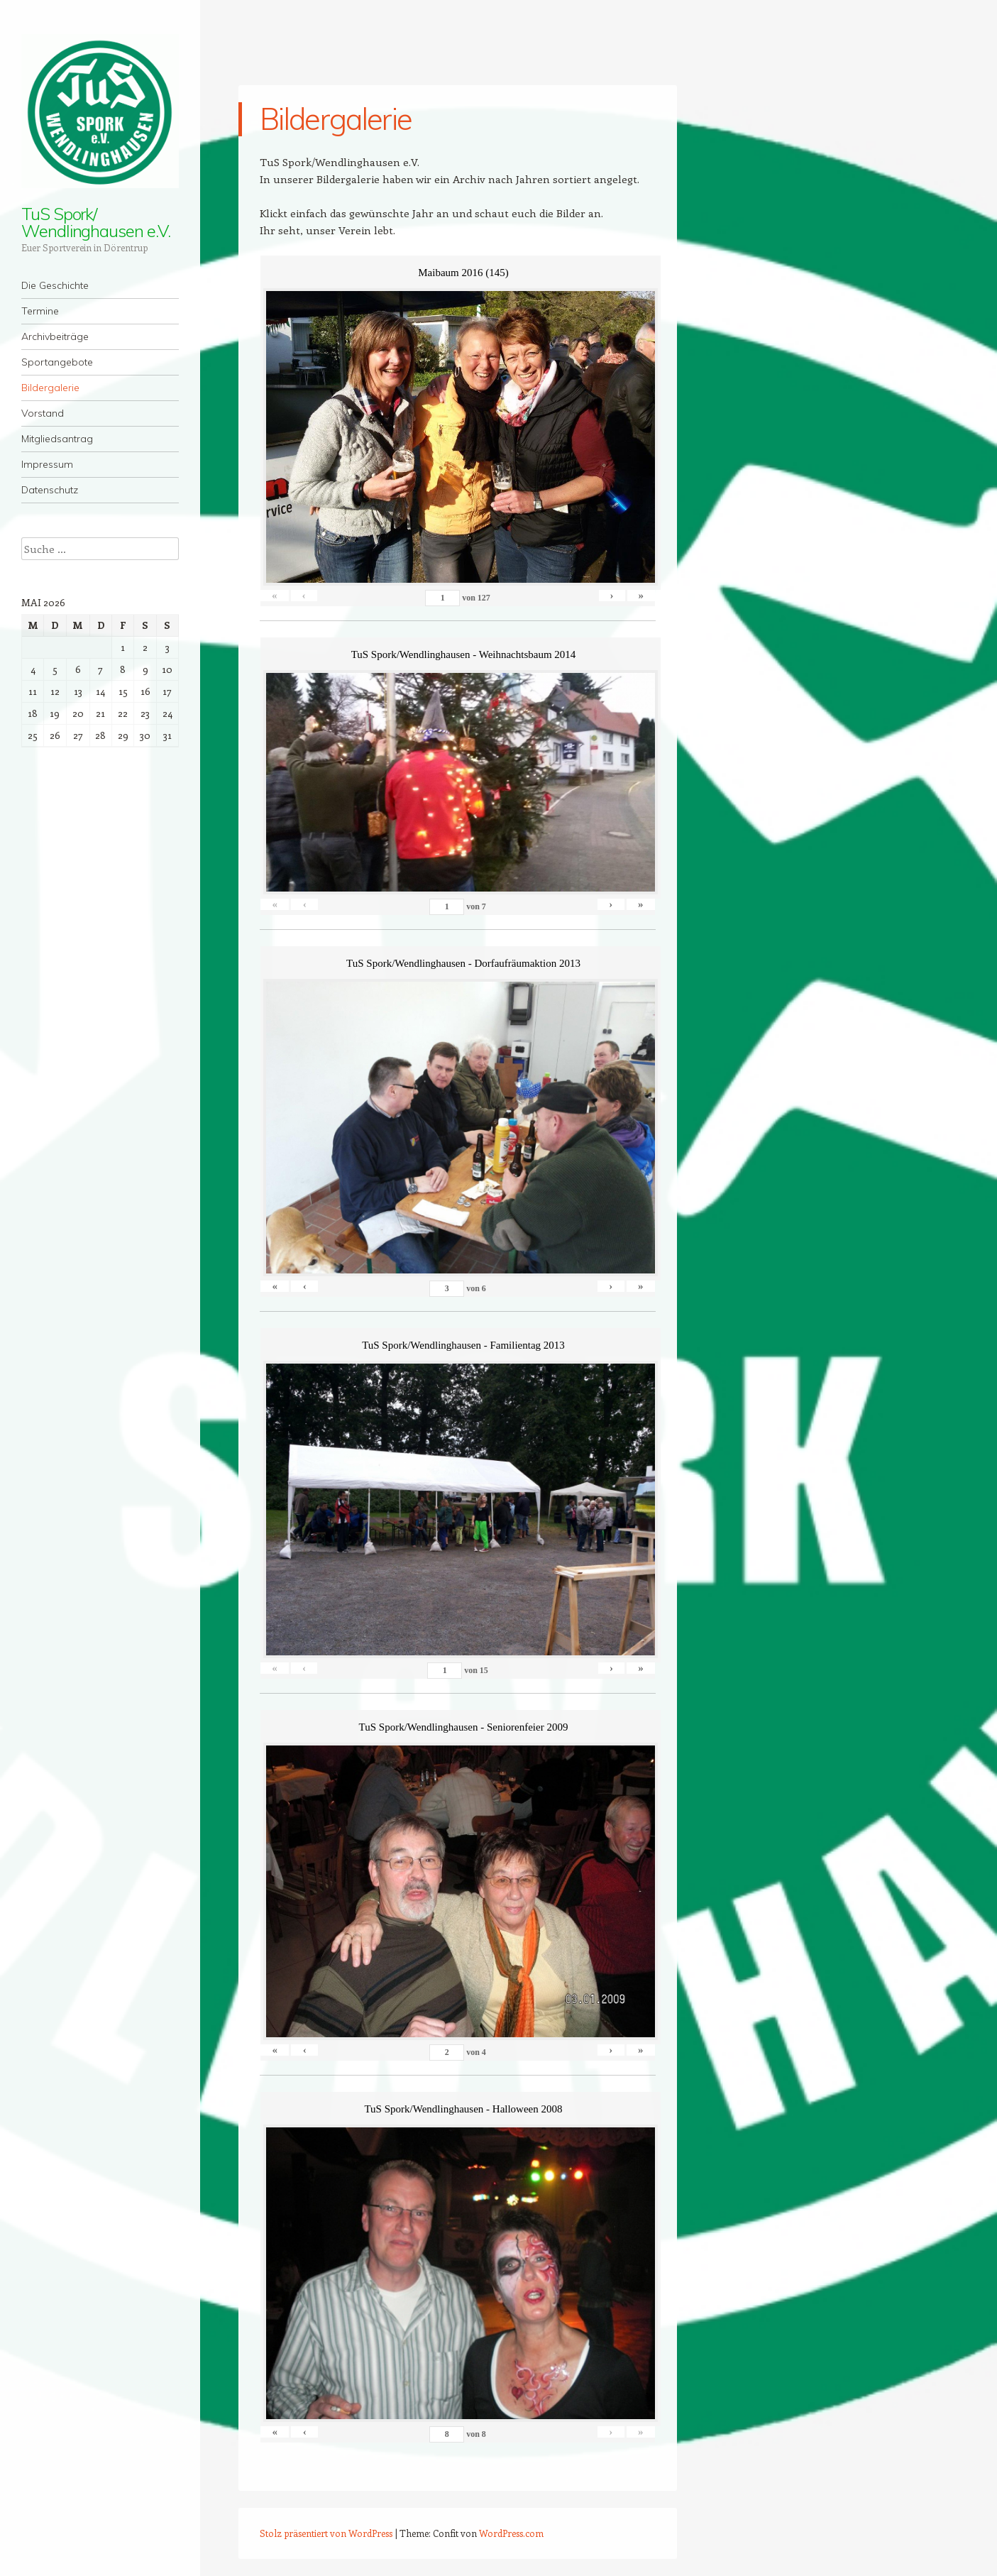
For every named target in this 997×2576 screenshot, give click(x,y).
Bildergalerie (50, 387)
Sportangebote (57, 362)
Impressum (47, 464)
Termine (40, 311)
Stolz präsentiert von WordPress (326, 2533)
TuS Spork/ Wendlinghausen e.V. (95, 222)
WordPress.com (511, 2533)
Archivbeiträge (55, 336)
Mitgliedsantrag (57, 438)
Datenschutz (49, 489)
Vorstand (42, 413)
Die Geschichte (55, 285)
